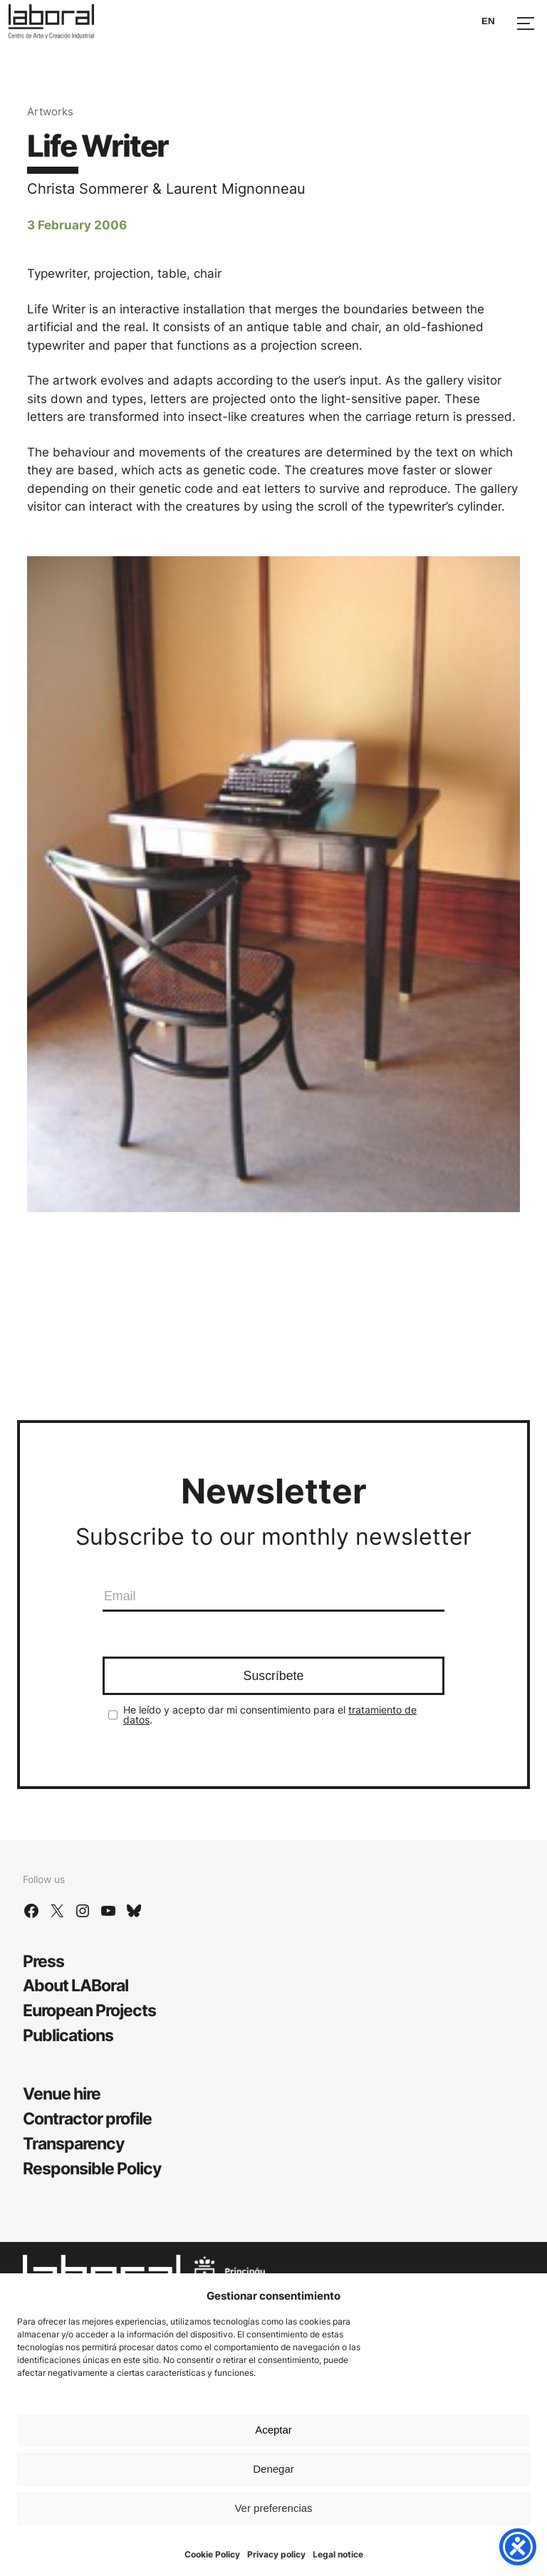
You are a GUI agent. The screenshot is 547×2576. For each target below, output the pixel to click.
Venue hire (61, 2093)
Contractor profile (87, 2118)
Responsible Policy (92, 2168)
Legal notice (338, 2554)
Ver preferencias (273, 2508)
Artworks (50, 111)
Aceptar (273, 2430)
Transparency (73, 2143)
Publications (68, 2035)
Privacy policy (276, 2554)
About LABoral (75, 1985)
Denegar (273, 2469)
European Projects (89, 2010)
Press (43, 1961)
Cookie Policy (212, 2554)
